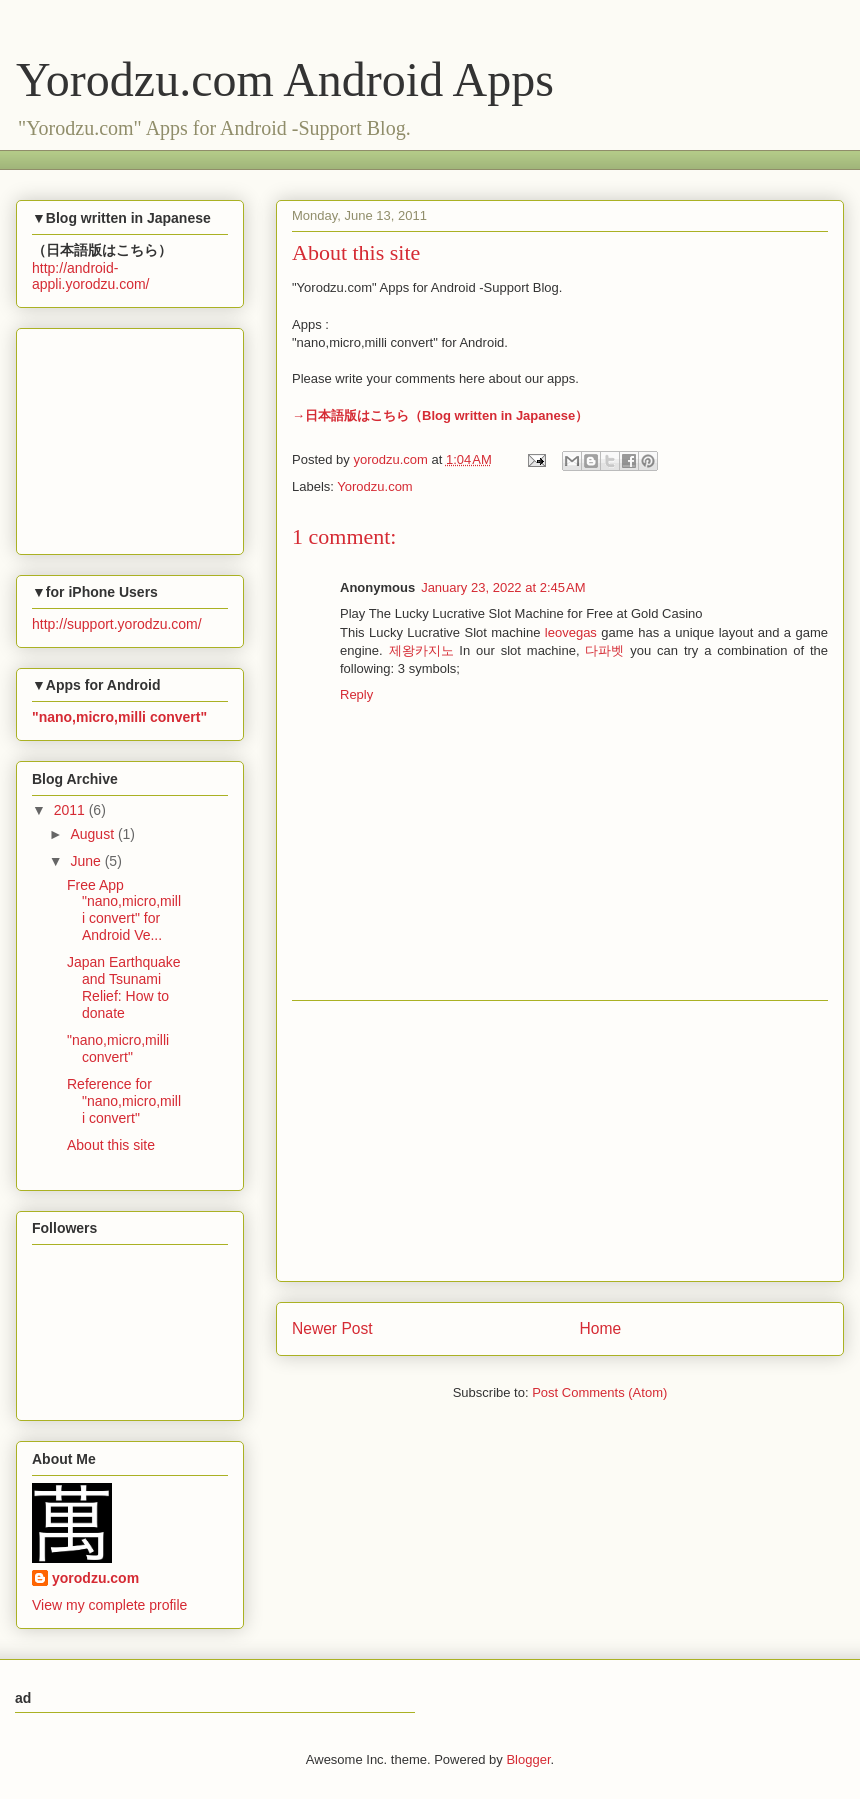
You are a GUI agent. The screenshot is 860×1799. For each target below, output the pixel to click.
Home (601, 1328)
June (87, 861)
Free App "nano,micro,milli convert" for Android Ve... (124, 910)
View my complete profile (109, 1605)
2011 (71, 810)
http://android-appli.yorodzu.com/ (91, 276)
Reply (356, 694)
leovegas (571, 632)
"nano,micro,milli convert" (118, 1048)
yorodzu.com (95, 1578)
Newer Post (332, 1328)
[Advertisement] (560, 1141)
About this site (111, 1145)
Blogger (528, 1759)
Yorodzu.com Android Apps (285, 79)
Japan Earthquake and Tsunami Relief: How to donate (124, 987)
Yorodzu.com (374, 486)
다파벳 (604, 650)
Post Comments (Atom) (599, 1392)
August (93, 834)
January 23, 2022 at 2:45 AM (503, 587)
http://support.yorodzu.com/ (117, 624)
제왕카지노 (421, 650)
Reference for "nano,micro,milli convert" (124, 1101)
